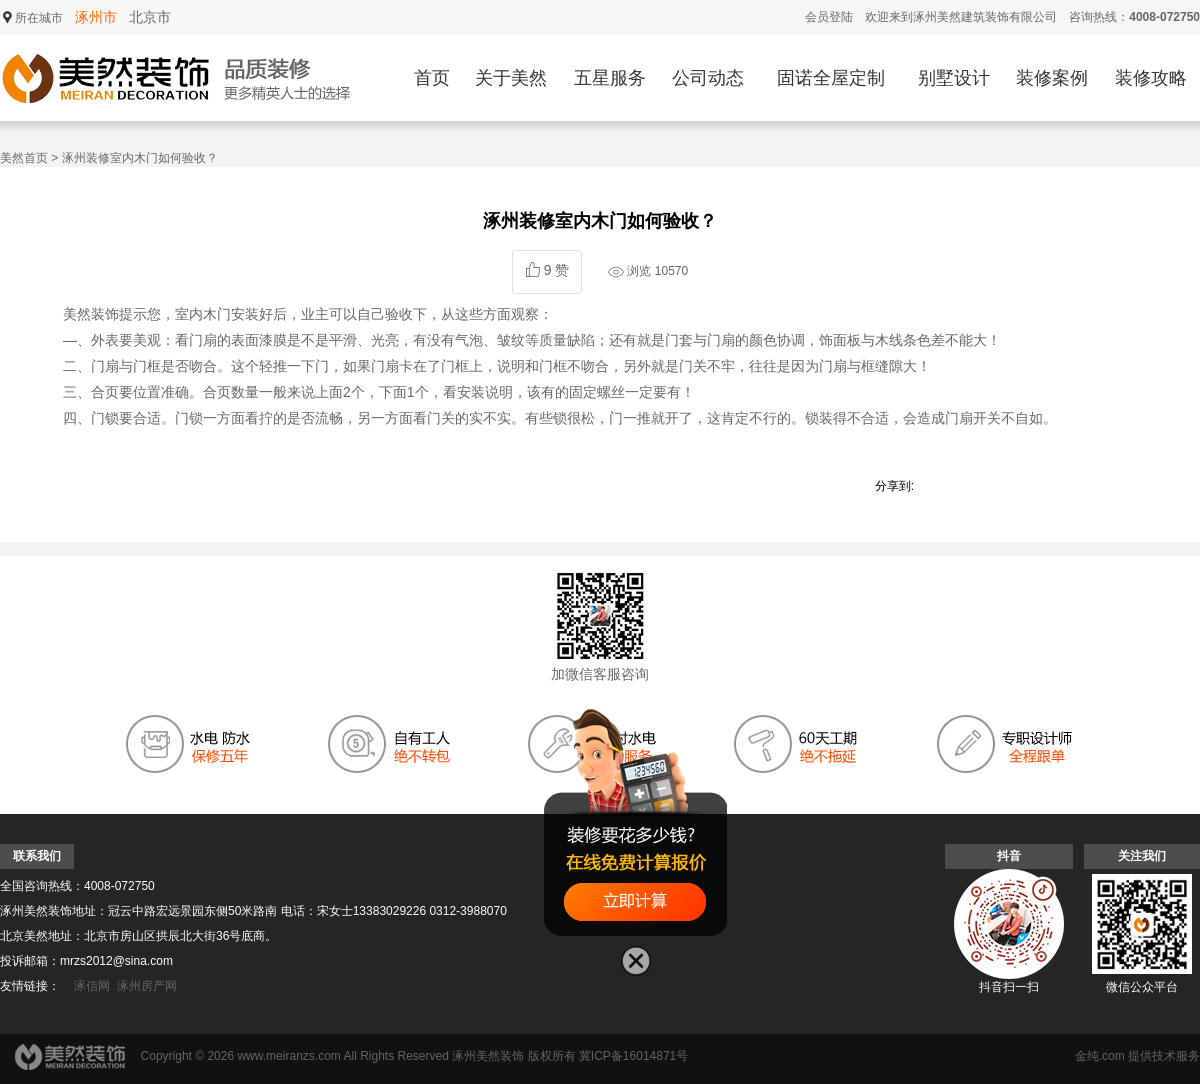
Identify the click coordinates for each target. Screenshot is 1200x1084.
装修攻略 (1151, 78)
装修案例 (1052, 78)
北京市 (150, 17)
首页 (432, 78)
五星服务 (610, 78)
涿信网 (92, 986)
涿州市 (96, 17)
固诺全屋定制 (831, 78)
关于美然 (511, 78)
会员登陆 (829, 17)
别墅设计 (954, 78)
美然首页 (24, 158)
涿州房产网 (147, 986)
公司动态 (708, 78)
